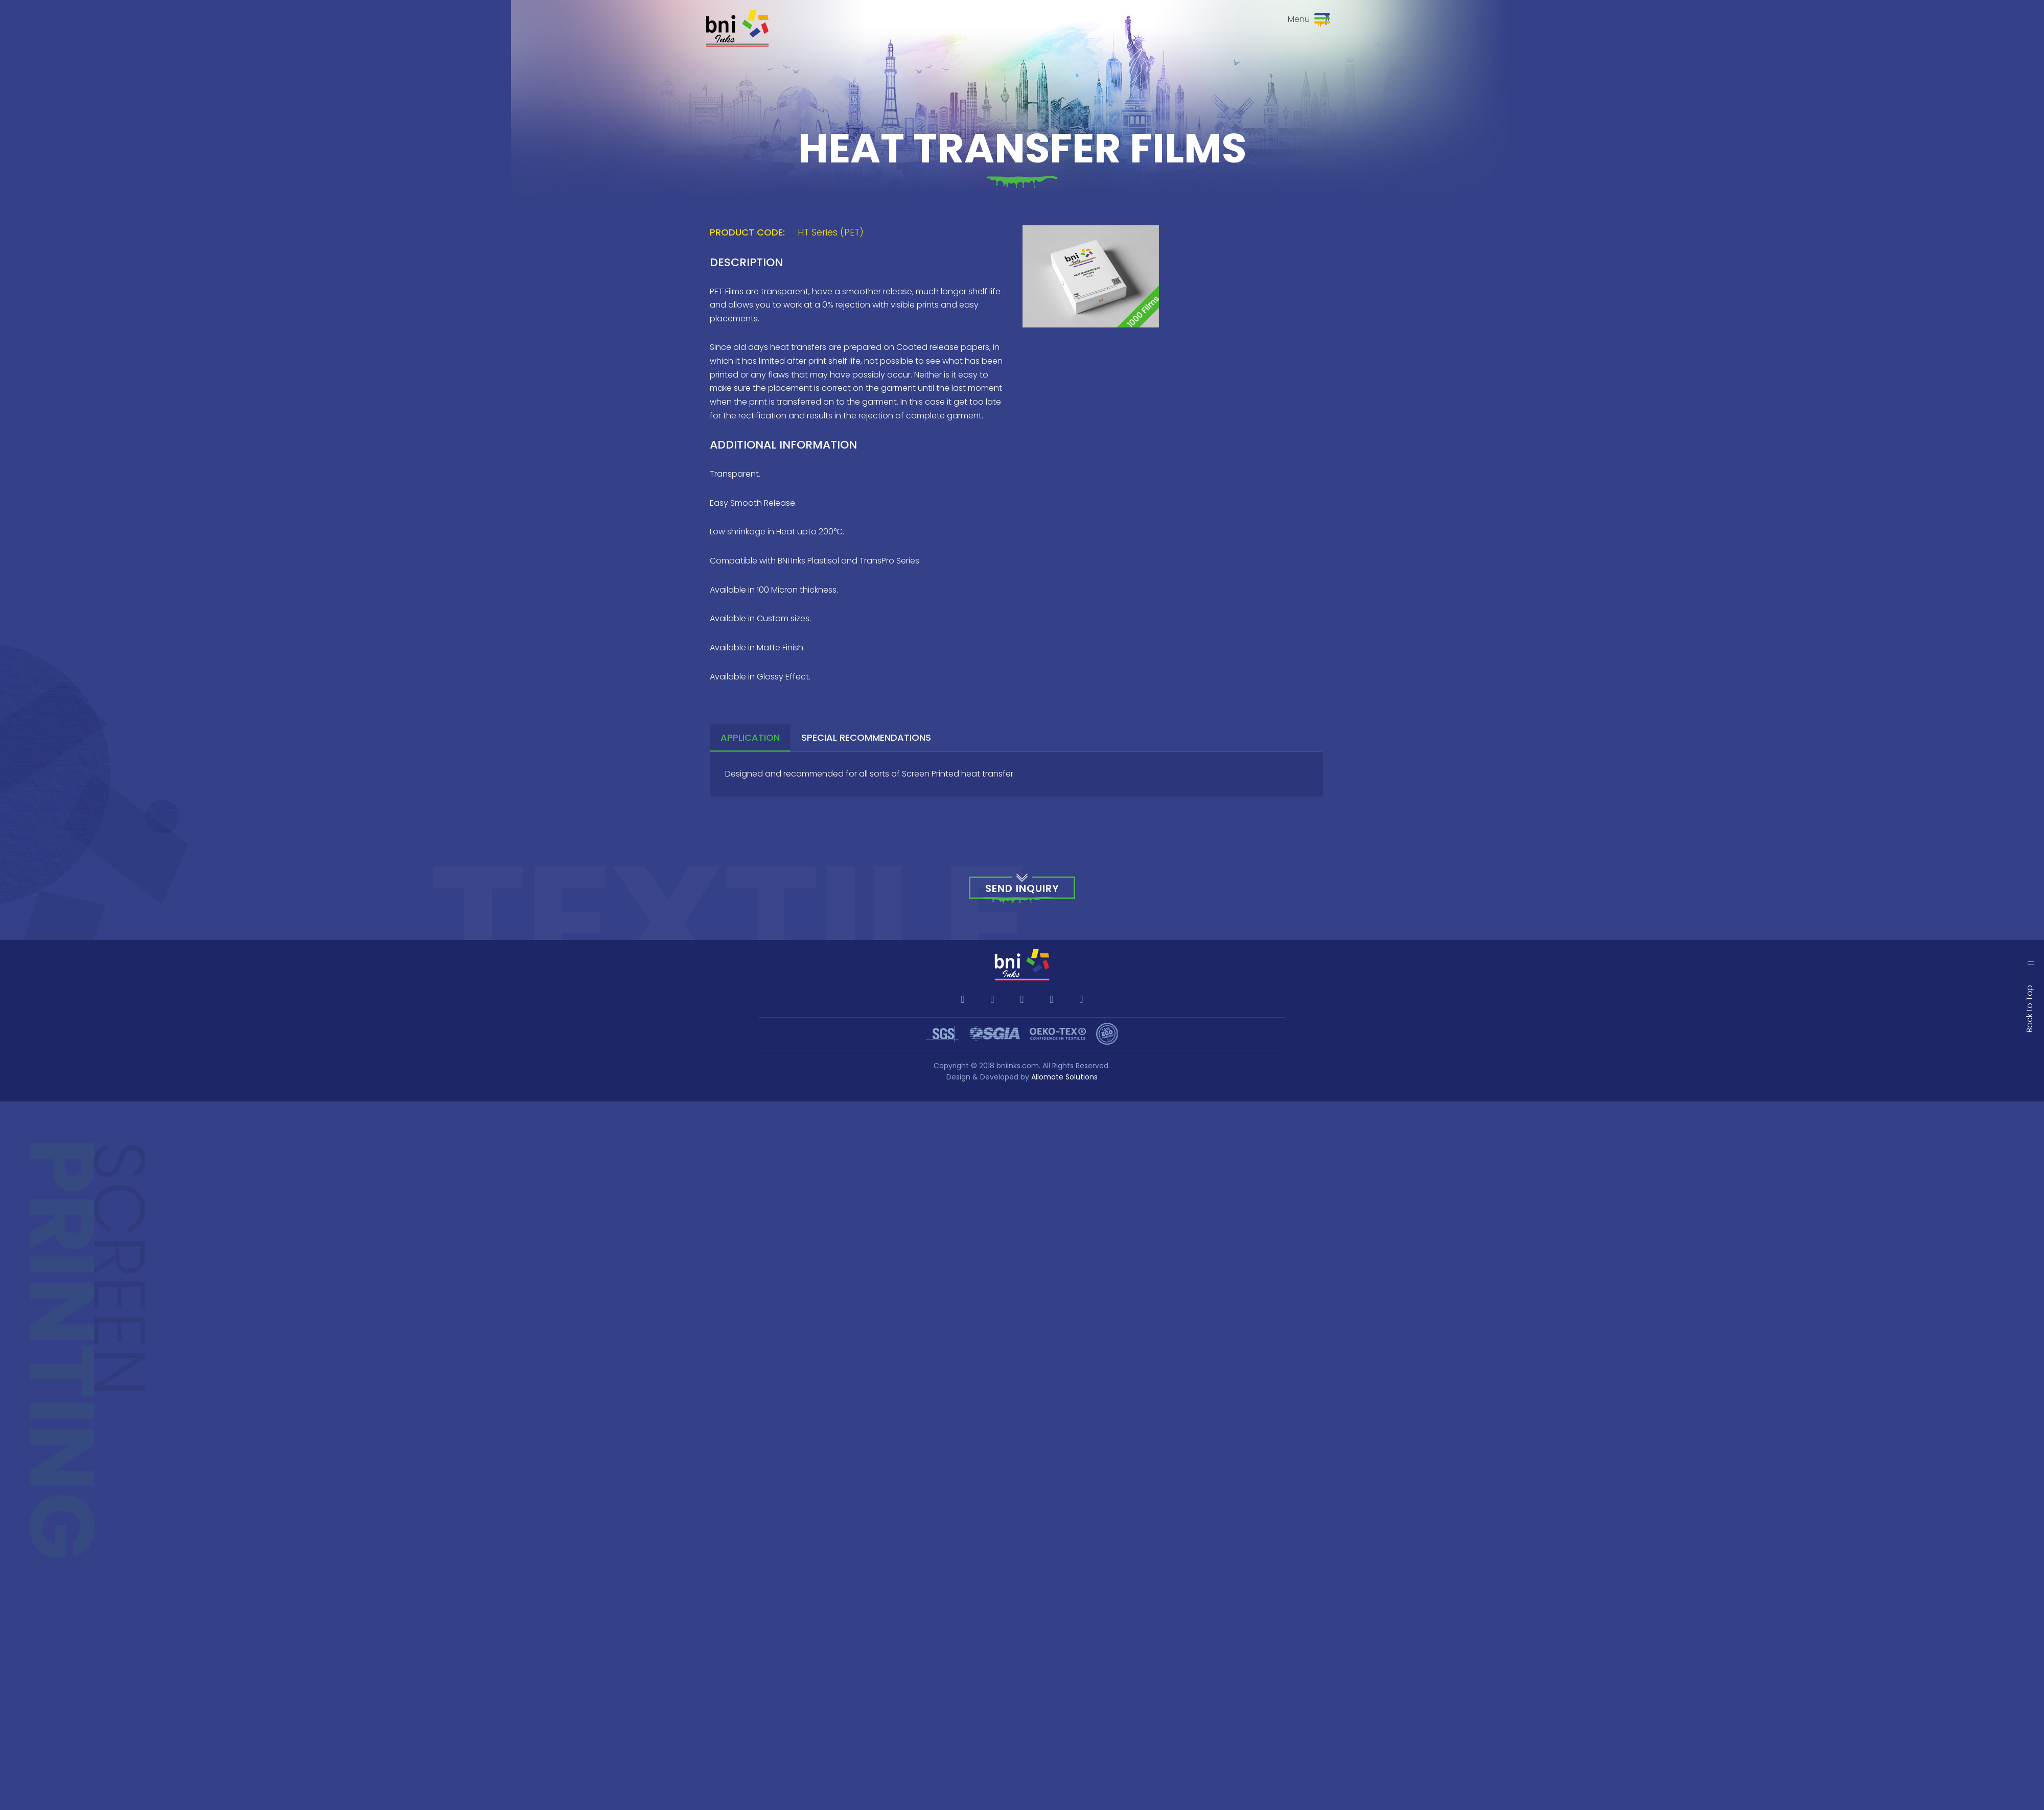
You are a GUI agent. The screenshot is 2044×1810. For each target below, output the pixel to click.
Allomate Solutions (1064, 1077)
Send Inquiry (1022, 888)
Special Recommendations (866, 737)
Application (750, 737)
